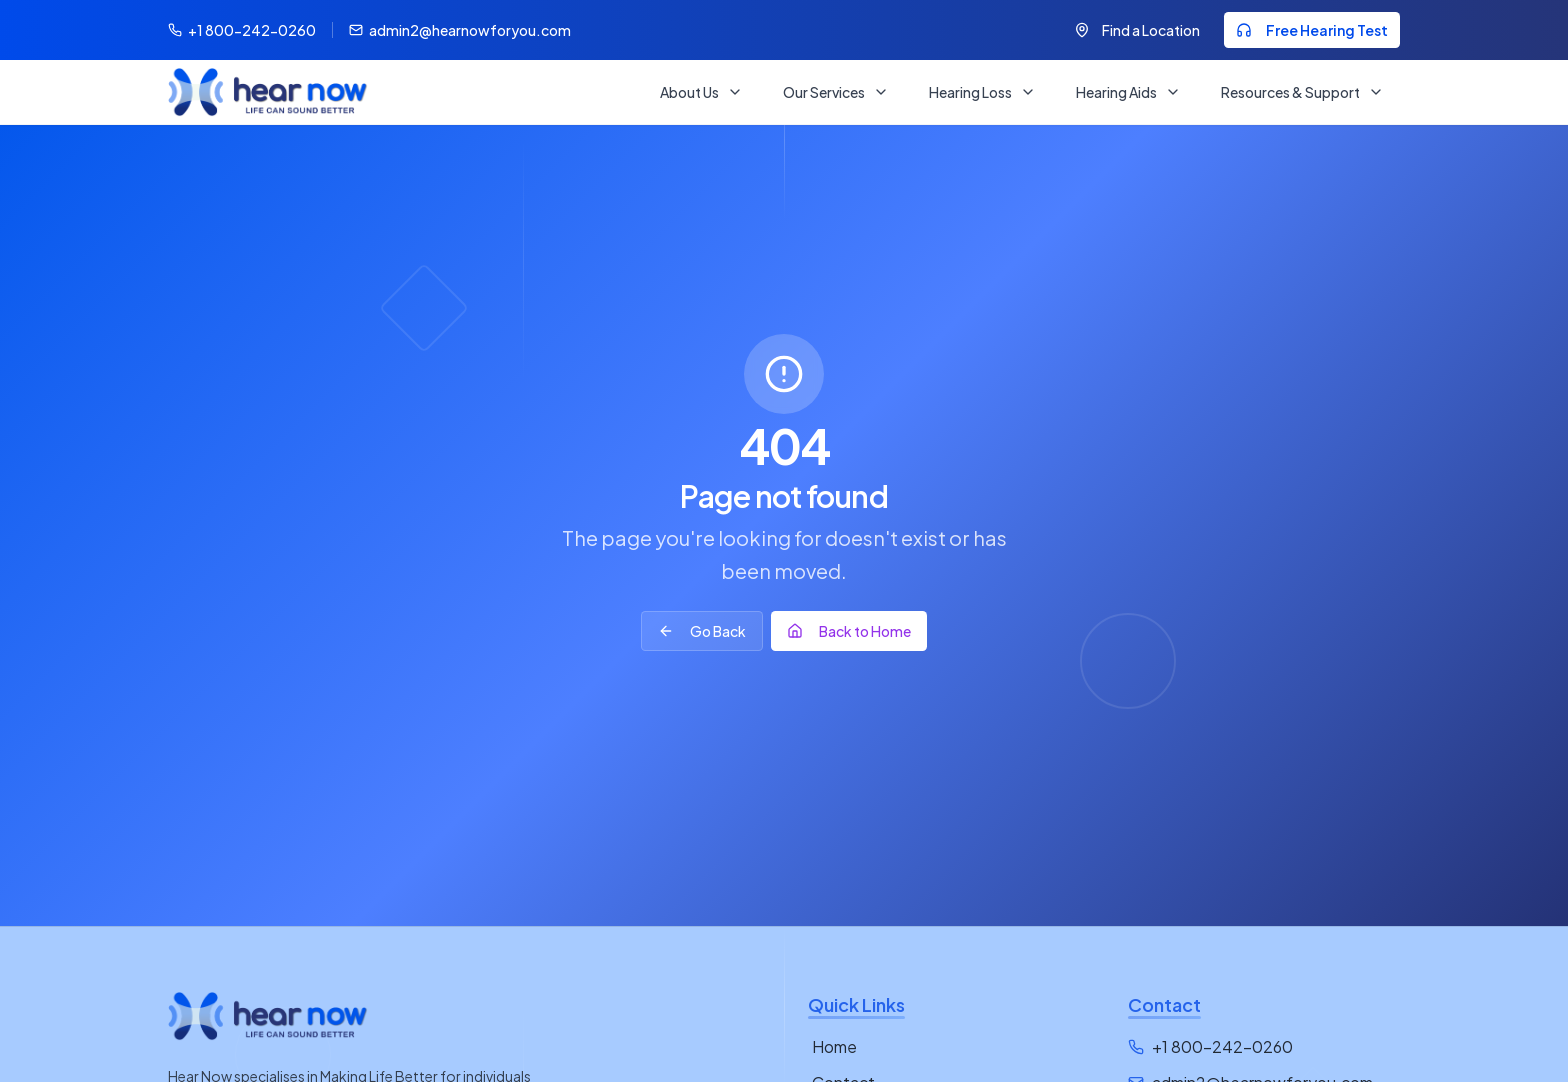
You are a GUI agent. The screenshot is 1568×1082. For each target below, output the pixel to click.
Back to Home (849, 631)
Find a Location (1137, 30)
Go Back (702, 631)
